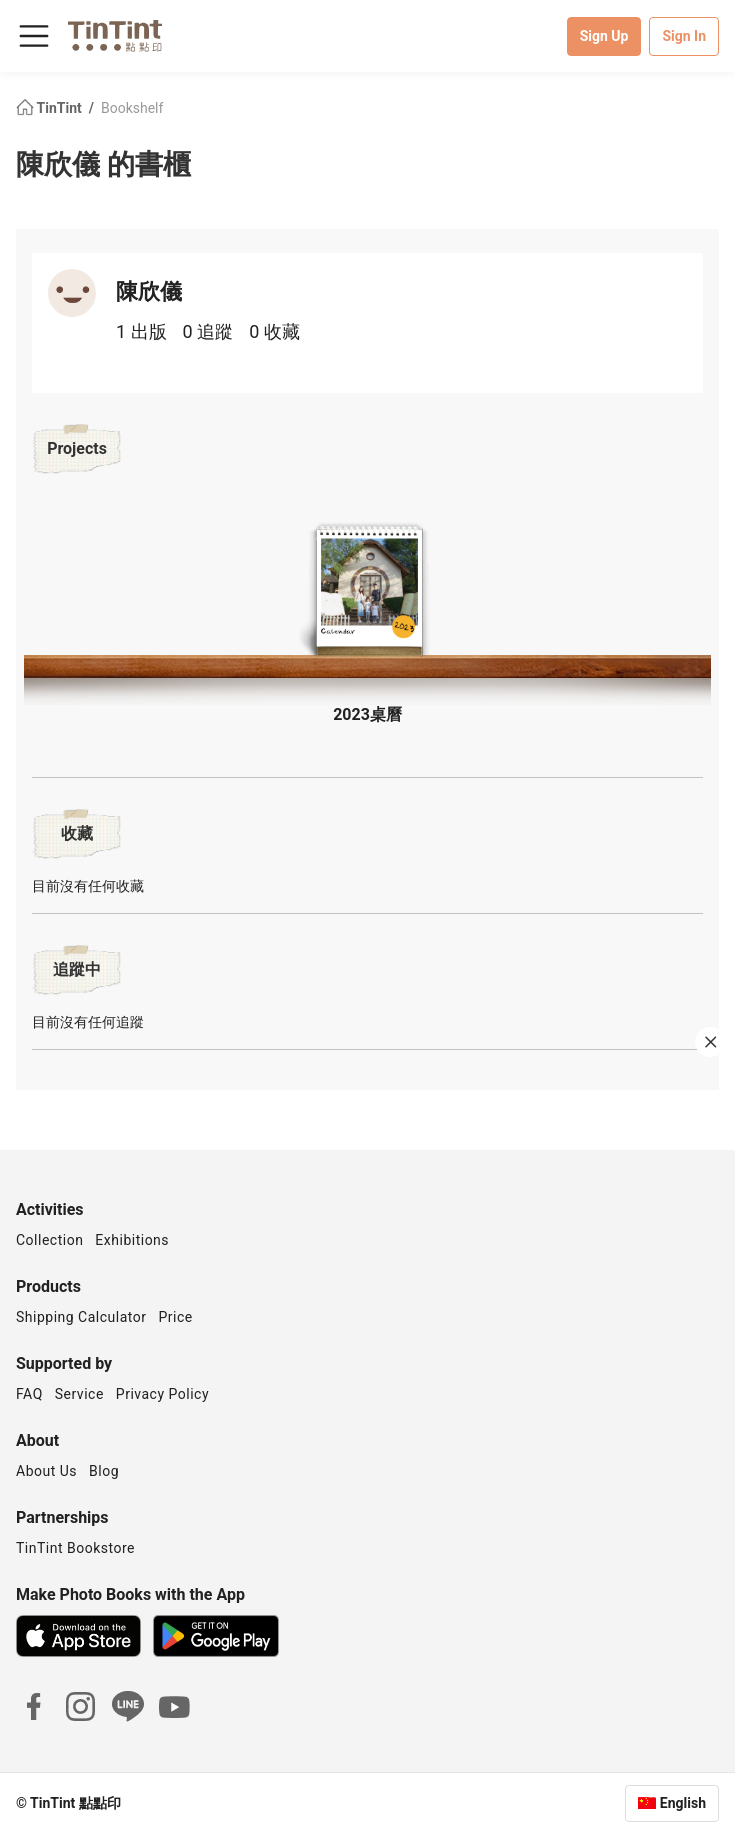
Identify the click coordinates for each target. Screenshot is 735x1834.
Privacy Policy (162, 1394)
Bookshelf (132, 108)
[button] (368, 593)
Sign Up (604, 36)
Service (79, 1394)
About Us (46, 1471)
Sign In (684, 36)
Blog (104, 1471)
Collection (49, 1240)
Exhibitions (132, 1240)
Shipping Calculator (81, 1317)
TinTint (50, 108)
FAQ (29, 1394)
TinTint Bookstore (75, 1548)
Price (176, 1317)
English (683, 1803)
